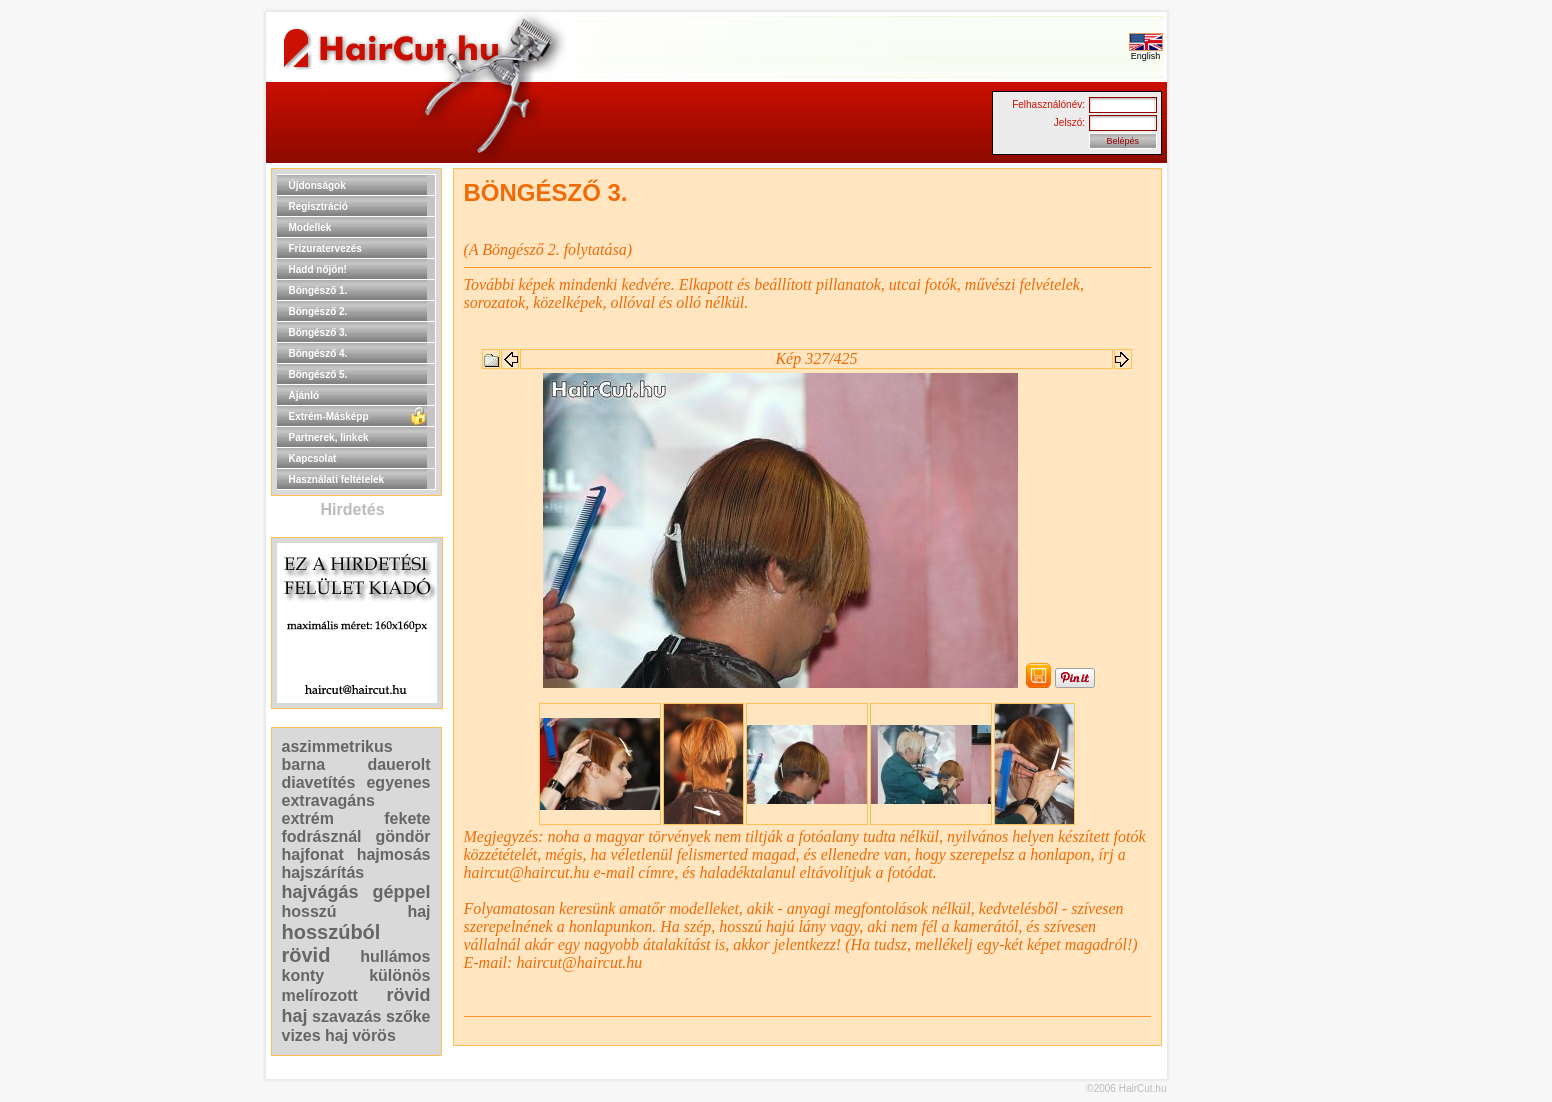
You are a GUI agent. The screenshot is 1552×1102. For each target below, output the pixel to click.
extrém (308, 818)
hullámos (395, 956)
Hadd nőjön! (318, 269)
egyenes (398, 782)
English (1146, 52)
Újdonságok (317, 185)
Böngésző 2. (318, 311)
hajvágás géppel (356, 892)
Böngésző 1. (318, 290)
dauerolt (398, 764)
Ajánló (304, 395)
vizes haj (315, 1035)
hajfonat (313, 854)
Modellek (310, 227)
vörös (374, 1035)
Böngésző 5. (318, 374)
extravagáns (328, 800)
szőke (408, 1016)
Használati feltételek (337, 479)
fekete (407, 818)
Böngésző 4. (318, 353)
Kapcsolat (313, 458)
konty (303, 975)
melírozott (320, 995)
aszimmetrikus (337, 746)
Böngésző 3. (318, 332)
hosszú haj (356, 911)
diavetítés (319, 782)
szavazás (346, 1016)
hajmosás (394, 854)
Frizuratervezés (325, 248)
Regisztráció (318, 206)
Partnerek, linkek (329, 437)
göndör (402, 836)
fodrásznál (322, 836)
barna (304, 764)
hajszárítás (323, 872)
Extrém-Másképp (329, 416)
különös (399, 975)
